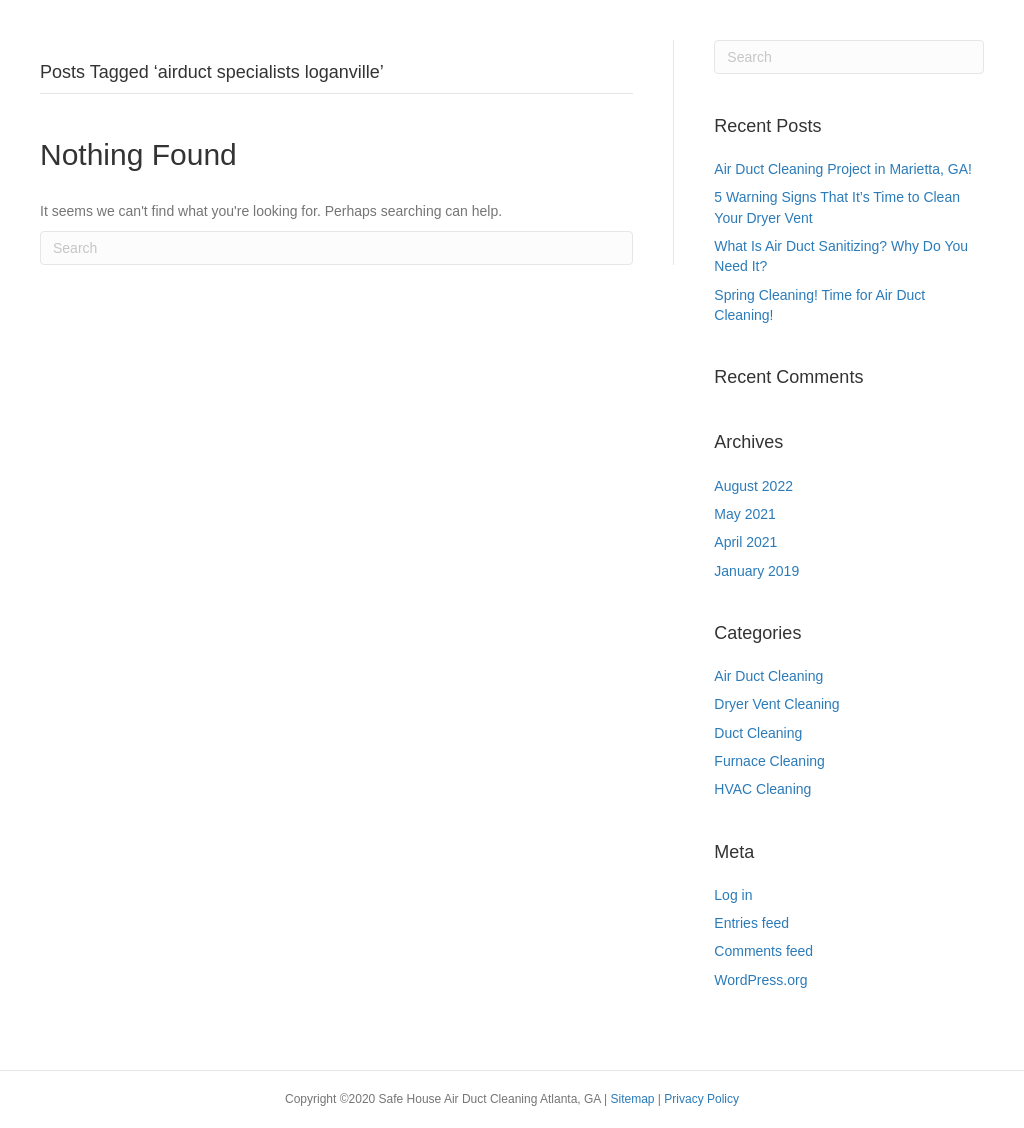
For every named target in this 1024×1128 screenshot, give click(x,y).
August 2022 (753, 486)
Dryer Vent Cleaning (776, 704)
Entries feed (751, 923)
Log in (733, 895)
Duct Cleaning (758, 733)
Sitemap (633, 1099)
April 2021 (745, 542)
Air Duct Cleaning (768, 676)
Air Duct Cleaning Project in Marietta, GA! (843, 169)
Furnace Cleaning (769, 761)
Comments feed (763, 951)
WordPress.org (760, 980)
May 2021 (744, 514)
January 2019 (756, 571)
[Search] (336, 248)
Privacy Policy (701, 1099)
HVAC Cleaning (762, 789)
